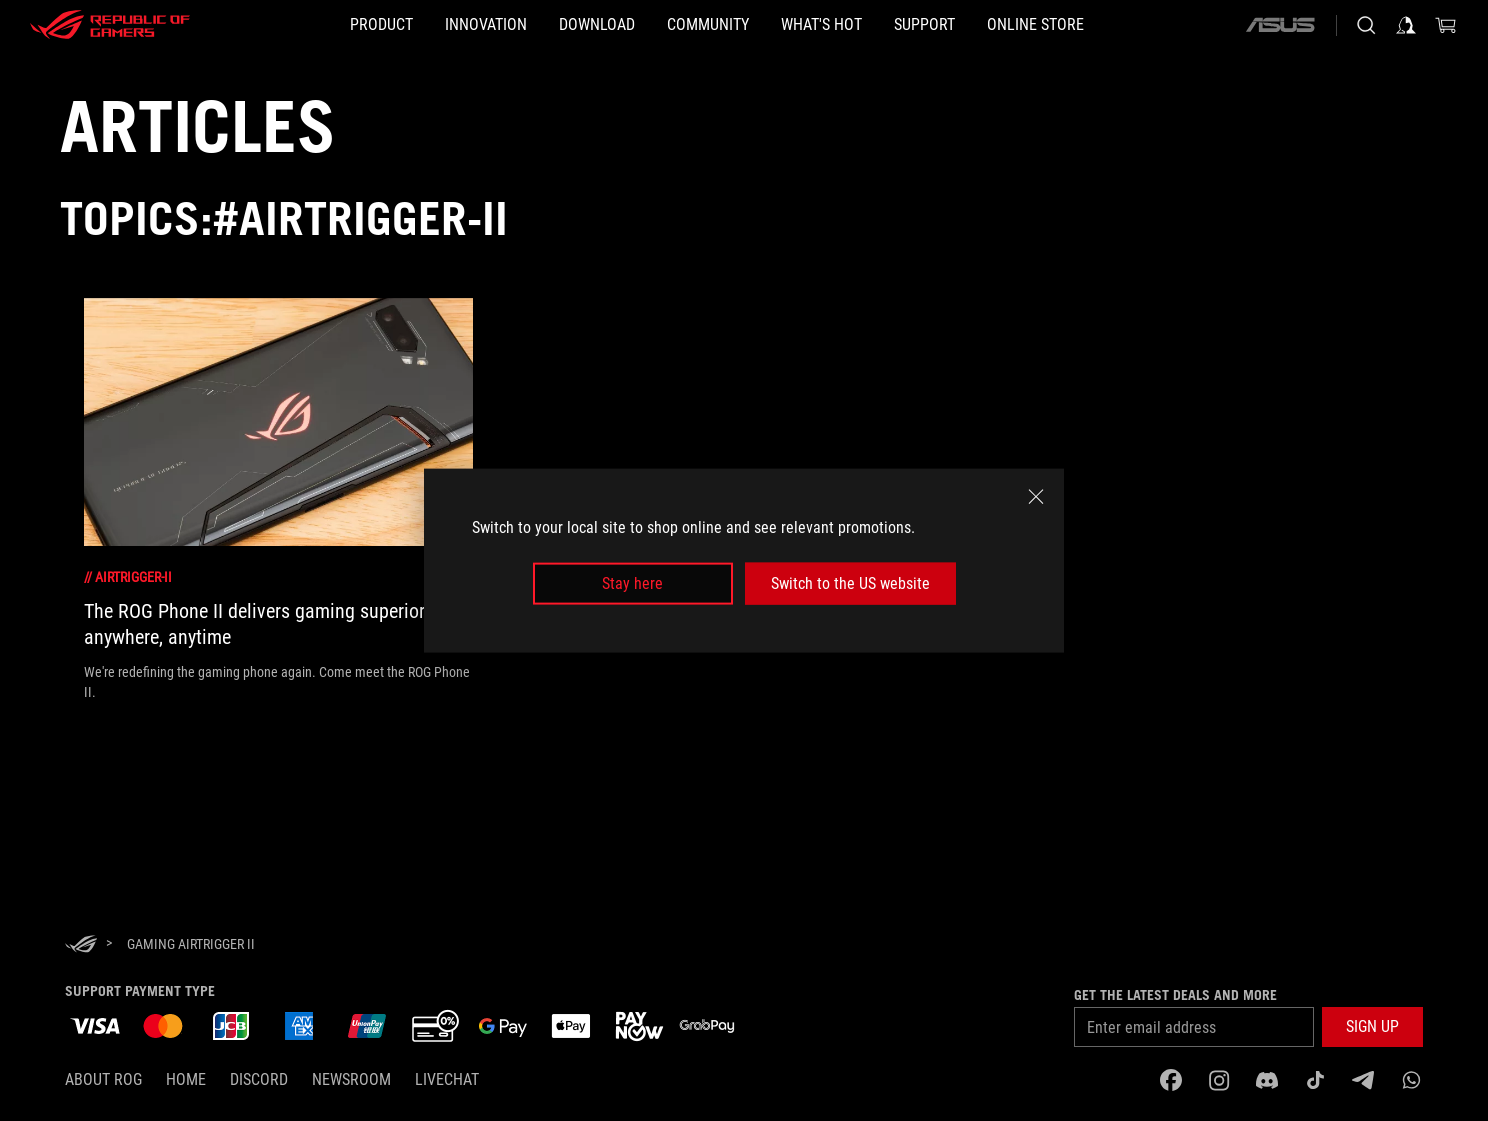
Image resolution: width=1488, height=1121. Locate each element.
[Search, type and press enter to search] (1366, 25)
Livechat (447, 1079)
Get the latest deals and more (1175, 995)
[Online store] (1131, 25)
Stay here (632, 583)
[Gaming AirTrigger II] (191, 944)
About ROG (103, 1079)
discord (259, 1079)
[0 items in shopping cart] (1446, 25)
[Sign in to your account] (1406, 25)
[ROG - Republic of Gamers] (110, 25)
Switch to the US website (850, 583)
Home (186, 1079)
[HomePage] (81, 945)
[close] (1036, 496)
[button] (285, 25)
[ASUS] (1280, 25)
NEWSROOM (351, 1079)
